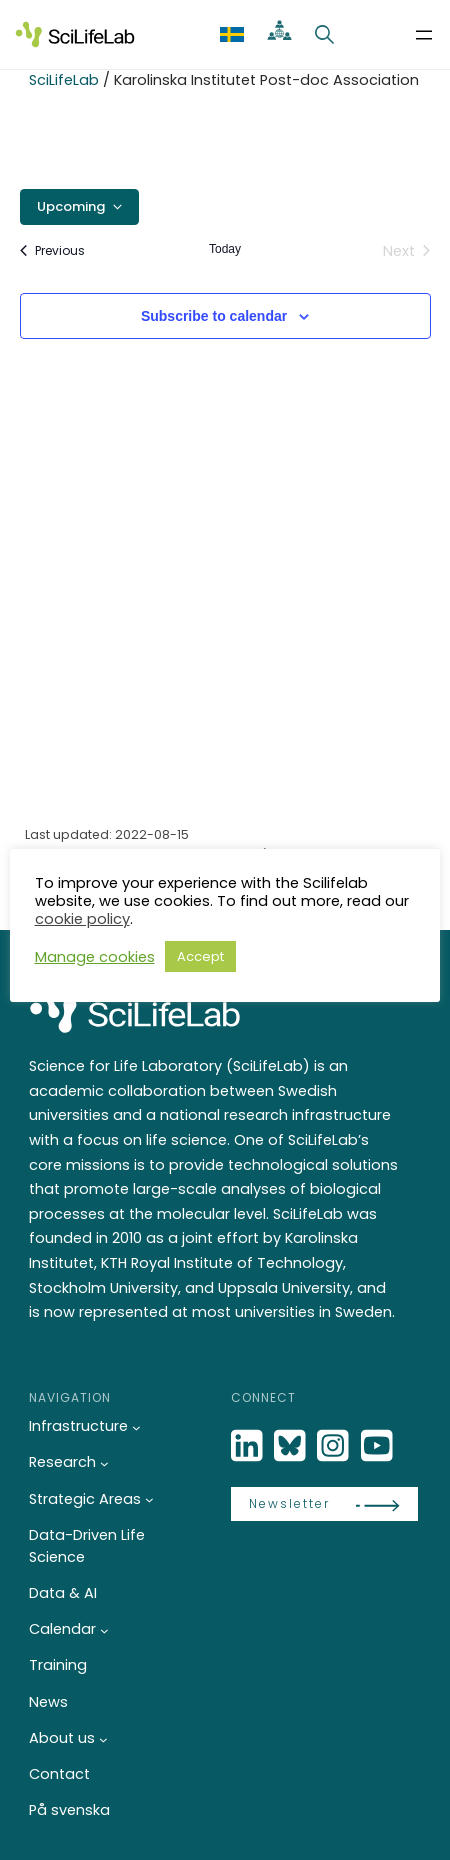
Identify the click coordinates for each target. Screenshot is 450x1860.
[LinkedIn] (249, 1446)
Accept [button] (200, 956)
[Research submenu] (104, 1463)
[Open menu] (424, 35)
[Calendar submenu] (104, 1630)
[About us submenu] (103, 1738)
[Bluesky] (292, 1446)
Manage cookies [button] (95, 956)
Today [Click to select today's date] (225, 249)
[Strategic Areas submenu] (149, 1499)
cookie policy (82, 919)
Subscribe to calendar (214, 316)
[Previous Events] (52, 251)
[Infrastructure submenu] (136, 1427)
